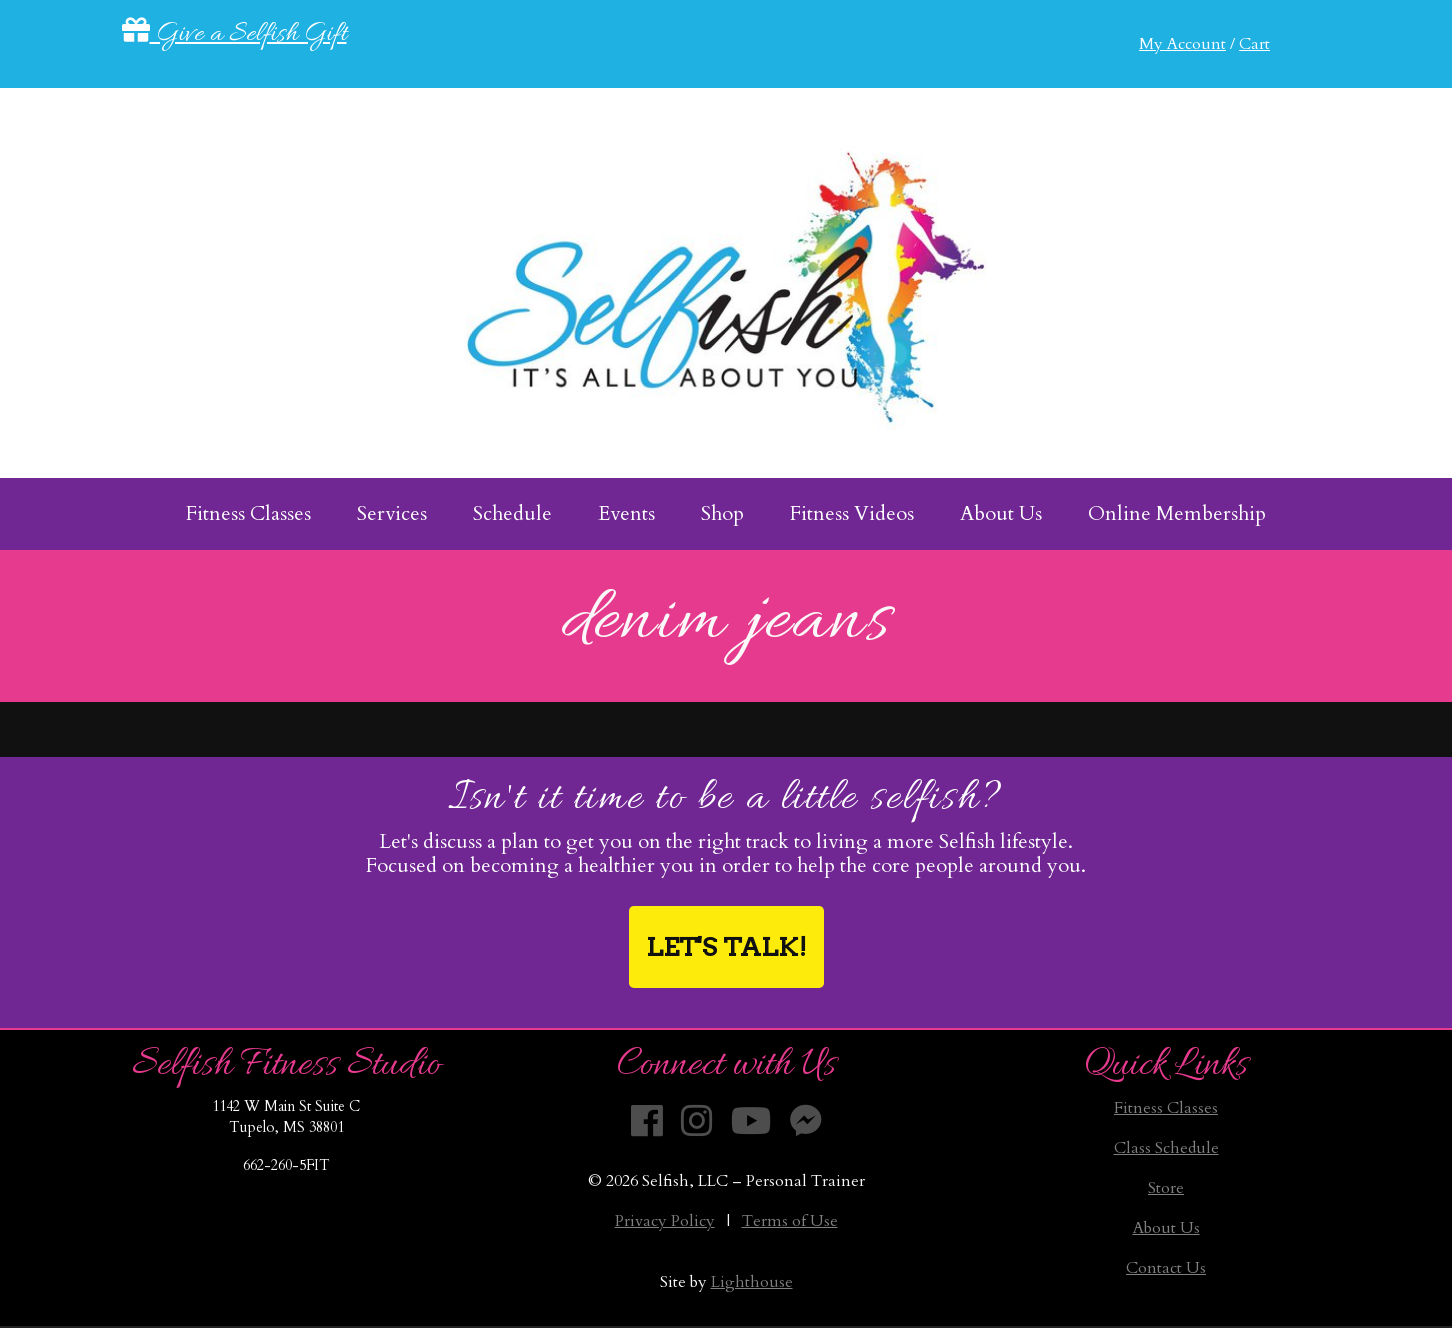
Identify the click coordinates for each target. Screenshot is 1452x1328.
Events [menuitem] (626, 513)
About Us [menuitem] (1001, 513)
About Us (1166, 1228)
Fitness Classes (1166, 1108)
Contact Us (1166, 1268)
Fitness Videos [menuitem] (852, 513)
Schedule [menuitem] (512, 513)
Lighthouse (752, 1282)
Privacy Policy (665, 1221)
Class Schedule (1166, 1148)
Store (1166, 1188)
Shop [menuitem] (722, 513)
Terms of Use (790, 1221)
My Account (1182, 44)
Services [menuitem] (392, 513)
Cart (1254, 44)
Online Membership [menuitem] (1177, 513)
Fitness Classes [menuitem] (248, 513)
